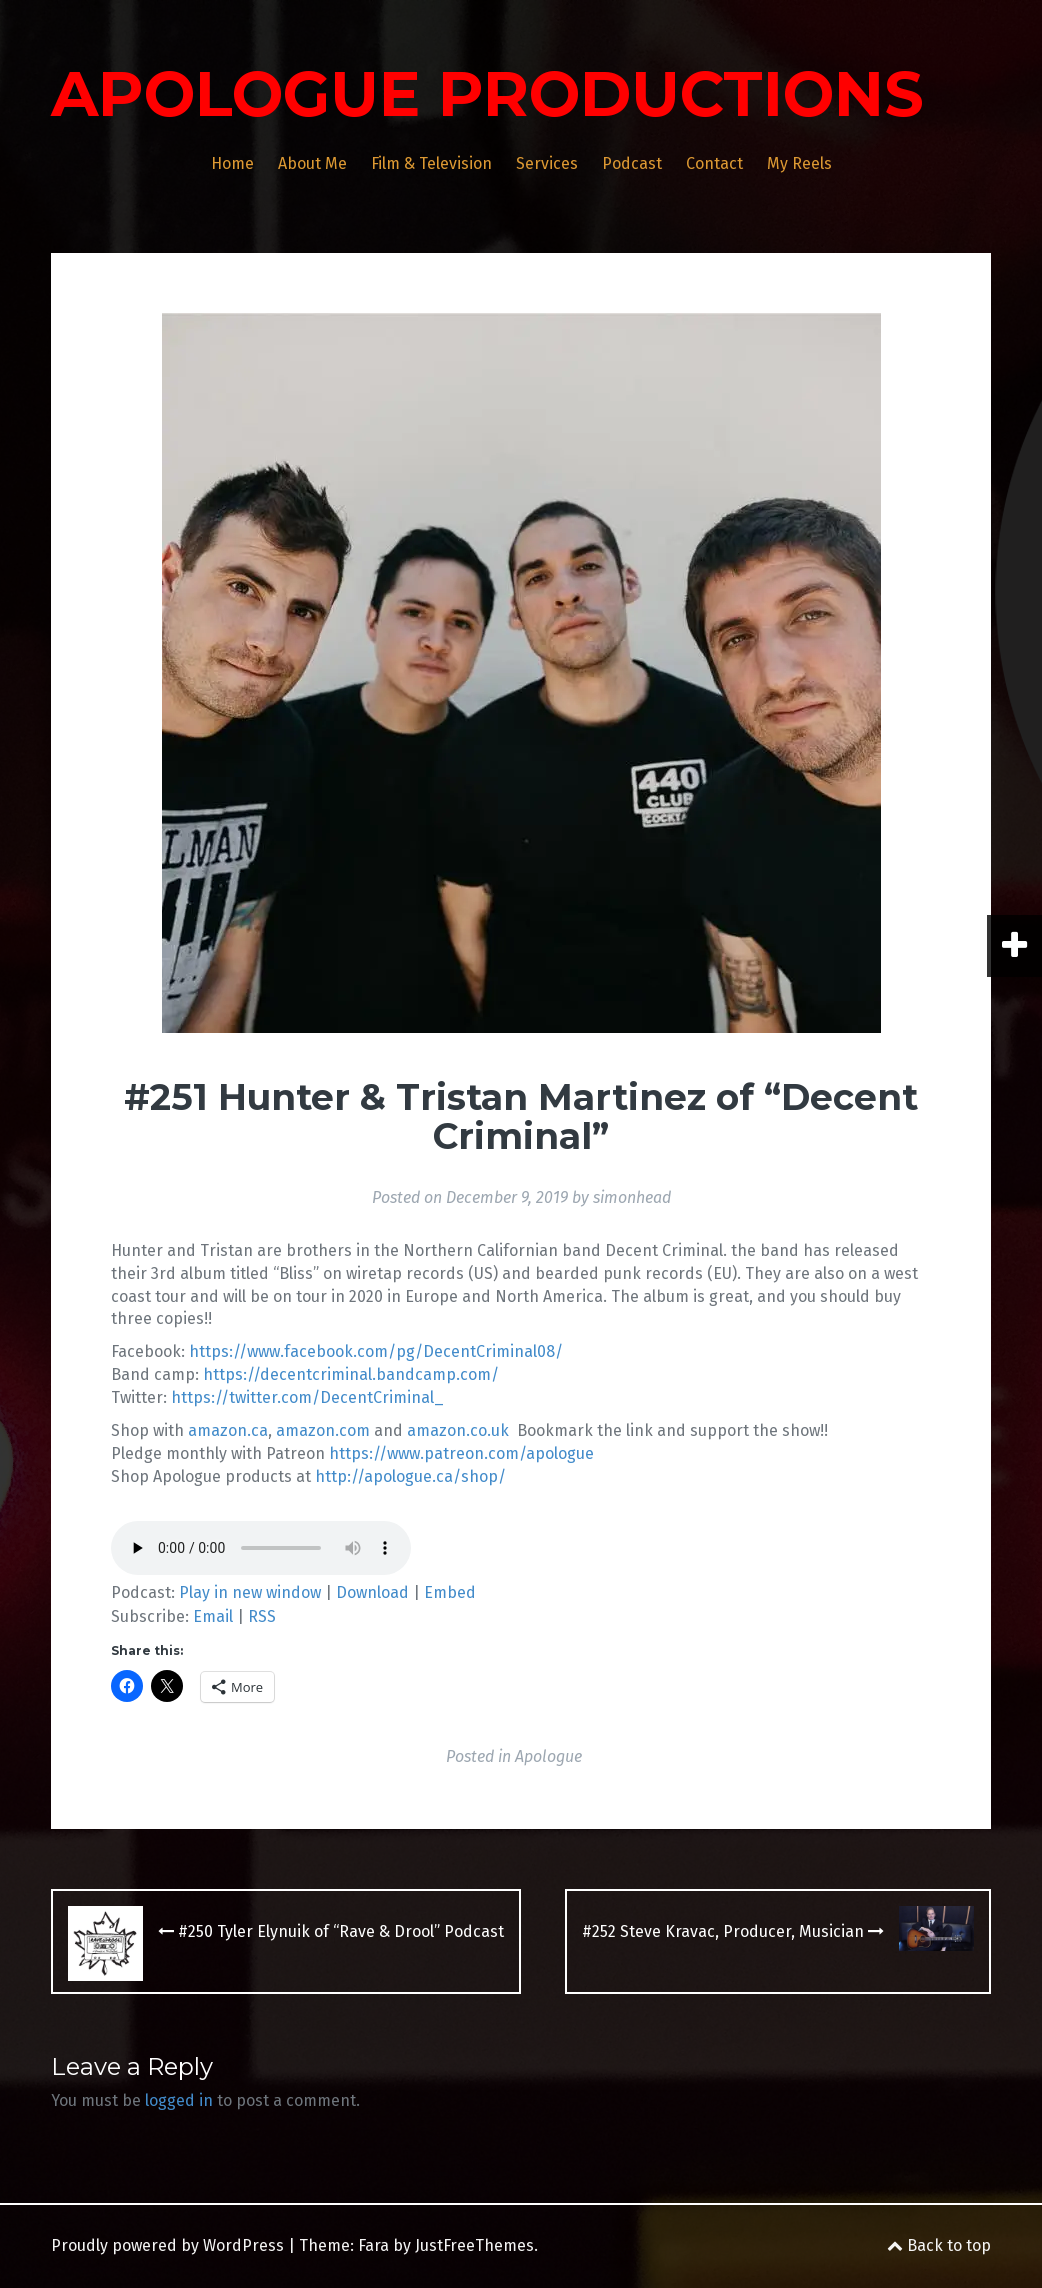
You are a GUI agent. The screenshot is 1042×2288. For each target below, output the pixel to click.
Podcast (632, 163)
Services (547, 163)
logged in (179, 2100)
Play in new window (250, 1592)
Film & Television (431, 163)
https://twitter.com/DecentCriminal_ (307, 1397)
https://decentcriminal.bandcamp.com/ (351, 1374)
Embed (450, 1592)
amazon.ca (228, 1430)
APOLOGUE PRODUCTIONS (487, 94)
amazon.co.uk (458, 1430)
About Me (312, 163)
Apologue (548, 1756)
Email (213, 1616)
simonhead (632, 1197)
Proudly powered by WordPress (167, 2245)
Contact (714, 163)
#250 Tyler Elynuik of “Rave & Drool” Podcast (331, 1931)
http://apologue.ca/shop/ (410, 1476)
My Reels (799, 163)
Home (232, 163)
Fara (373, 2245)
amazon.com (323, 1430)
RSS (262, 1616)
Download (372, 1592)
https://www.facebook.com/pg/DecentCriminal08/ (376, 1351)
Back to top (939, 2245)
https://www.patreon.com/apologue (461, 1453)
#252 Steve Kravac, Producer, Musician (733, 1931)
